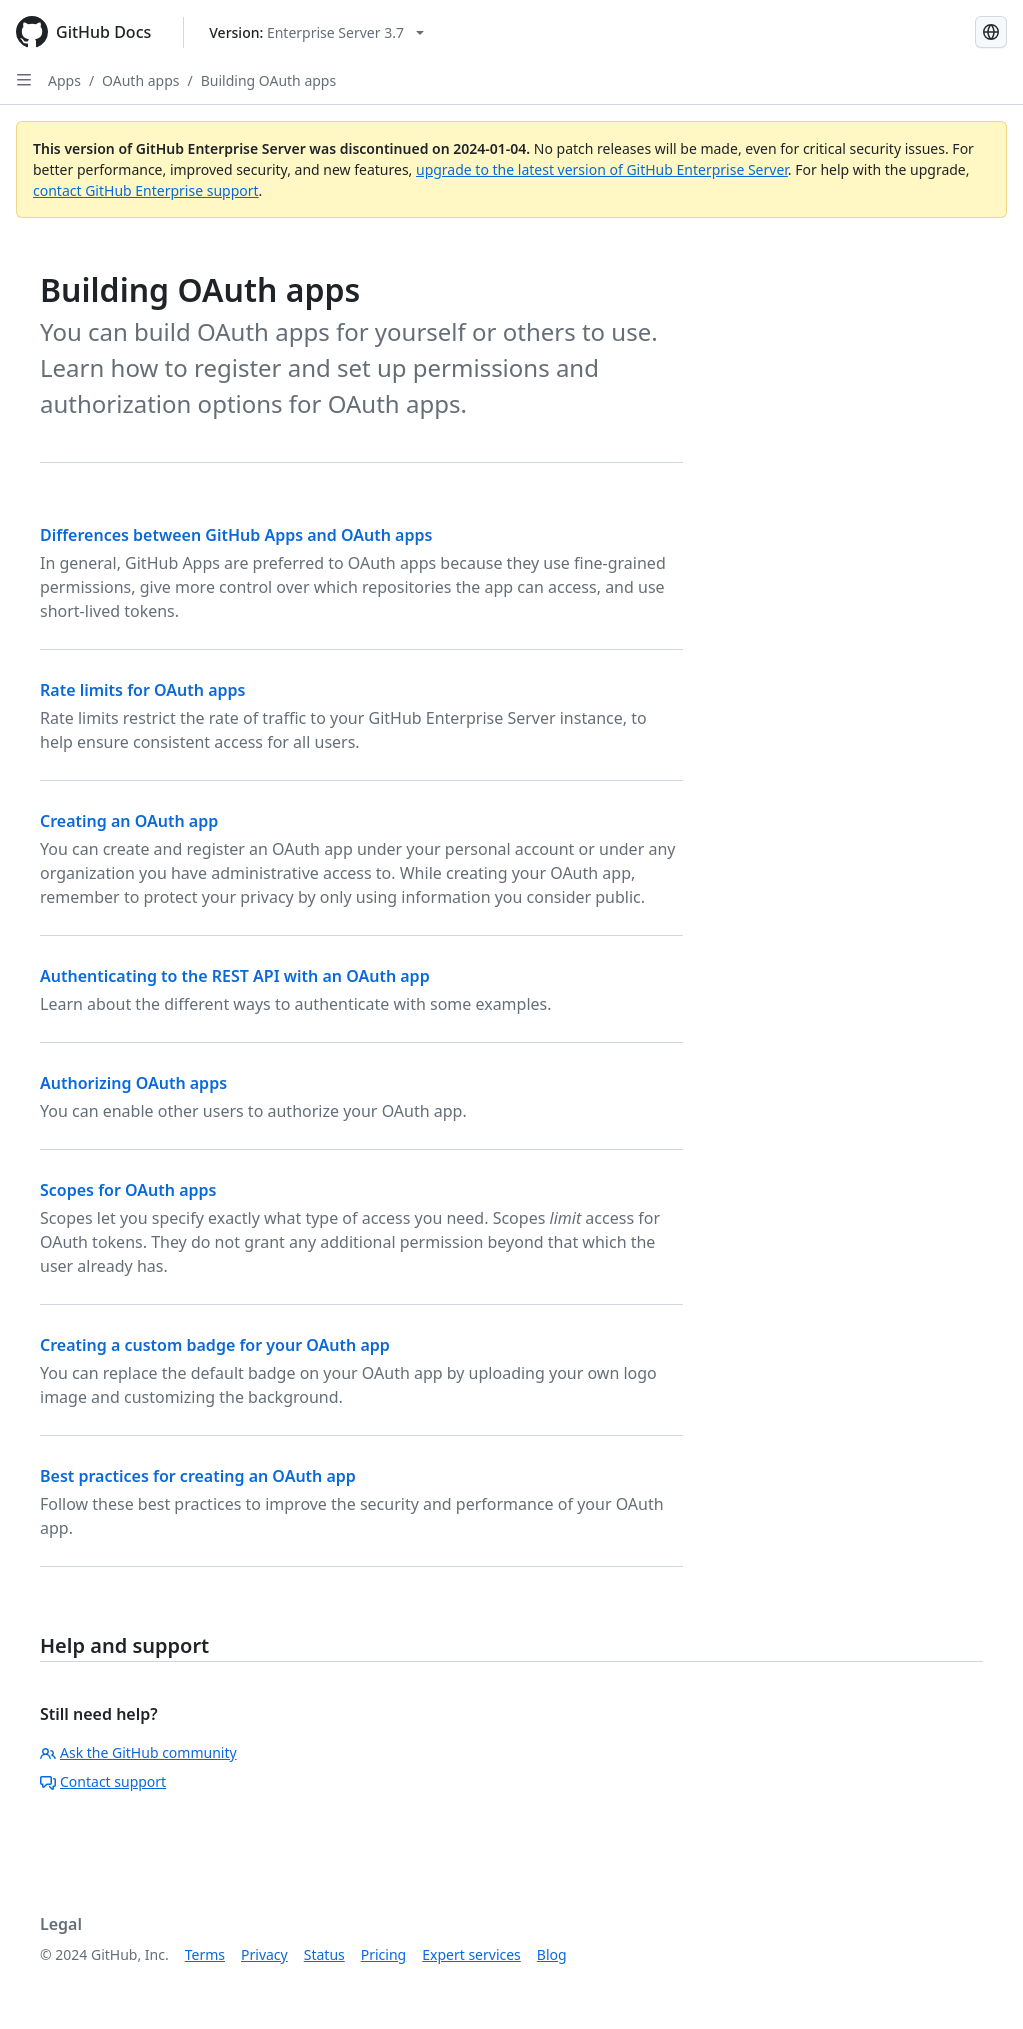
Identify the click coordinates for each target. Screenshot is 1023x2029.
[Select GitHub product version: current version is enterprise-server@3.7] (316, 32)
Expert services (471, 1954)
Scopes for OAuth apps (128, 1190)
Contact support (103, 1781)
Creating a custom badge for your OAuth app (215, 1345)
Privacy (264, 1954)
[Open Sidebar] (24, 80)
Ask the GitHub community (138, 1752)
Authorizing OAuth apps (133, 1083)
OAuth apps (140, 80)
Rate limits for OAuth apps (142, 690)
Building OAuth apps (268, 80)
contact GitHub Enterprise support (146, 190)
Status (324, 1954)
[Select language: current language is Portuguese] (991, 32)
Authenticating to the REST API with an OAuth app (235, 976)
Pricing (383, 1954)
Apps (64, 80)
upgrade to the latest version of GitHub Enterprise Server (602, 169)
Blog (552, 1954)
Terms (205, 1954)
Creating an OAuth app (129, 821)
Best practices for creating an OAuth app (198, 1476)
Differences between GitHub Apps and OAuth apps (236, 535)
